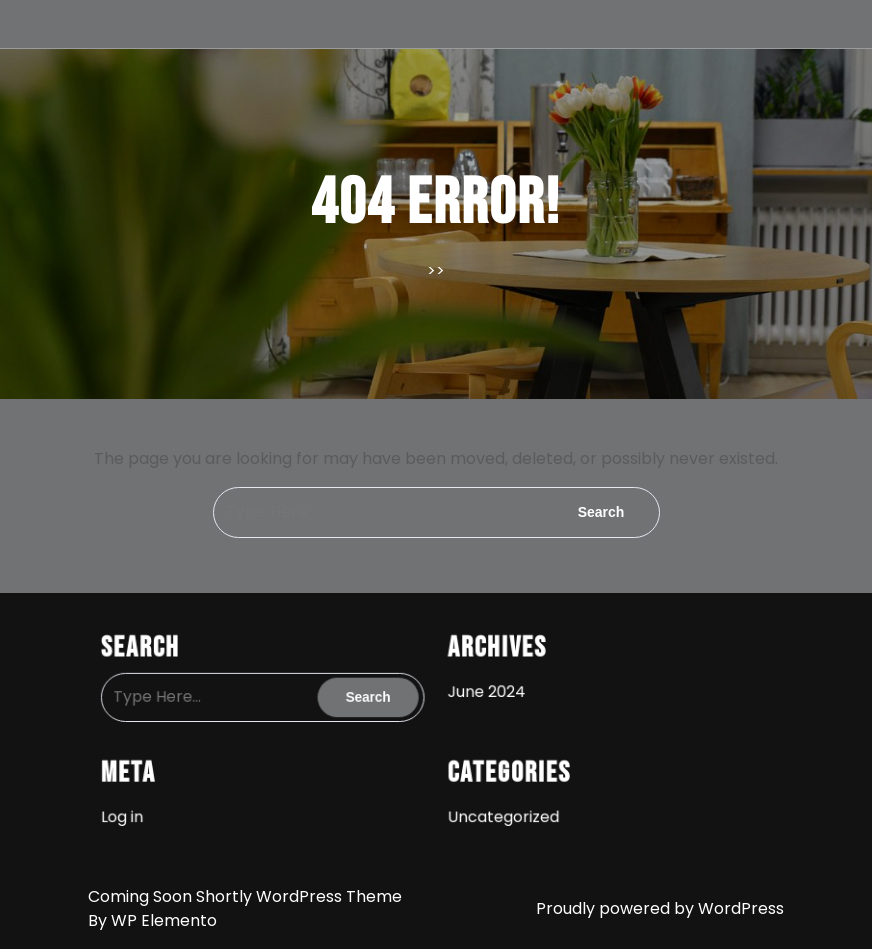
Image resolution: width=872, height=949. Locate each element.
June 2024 (484, 688)
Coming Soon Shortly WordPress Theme (245, 896)
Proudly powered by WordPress (660, 908)
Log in (135, 808)
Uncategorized (500, 808)
